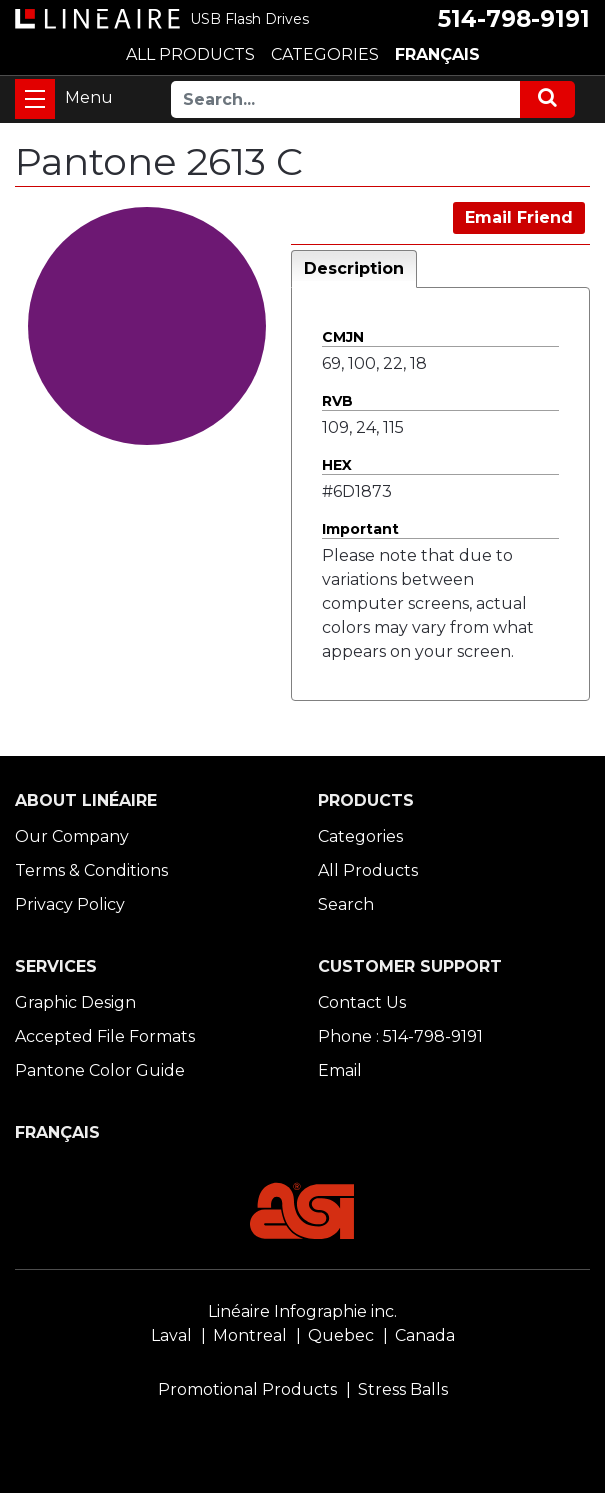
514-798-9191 (514, 19)
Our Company (72, 836)
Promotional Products (247, 1389)
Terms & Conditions (91, 870)
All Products (368, 870)
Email (340, 1070)
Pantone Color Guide (100, 1070)
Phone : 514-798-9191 (400, 1036)
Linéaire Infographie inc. (302, 1311)
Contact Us (362, 1002)
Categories (360, 836)
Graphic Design (75, 1002)
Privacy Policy (70, 904)
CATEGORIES (325, 54)
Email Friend (519, 217)
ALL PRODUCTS (190, 54)
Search (346, 904)
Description (354, 268)
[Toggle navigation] (35, 99)
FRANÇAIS (437, 54)
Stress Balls (403, 1389)
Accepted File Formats (105, 1036)
